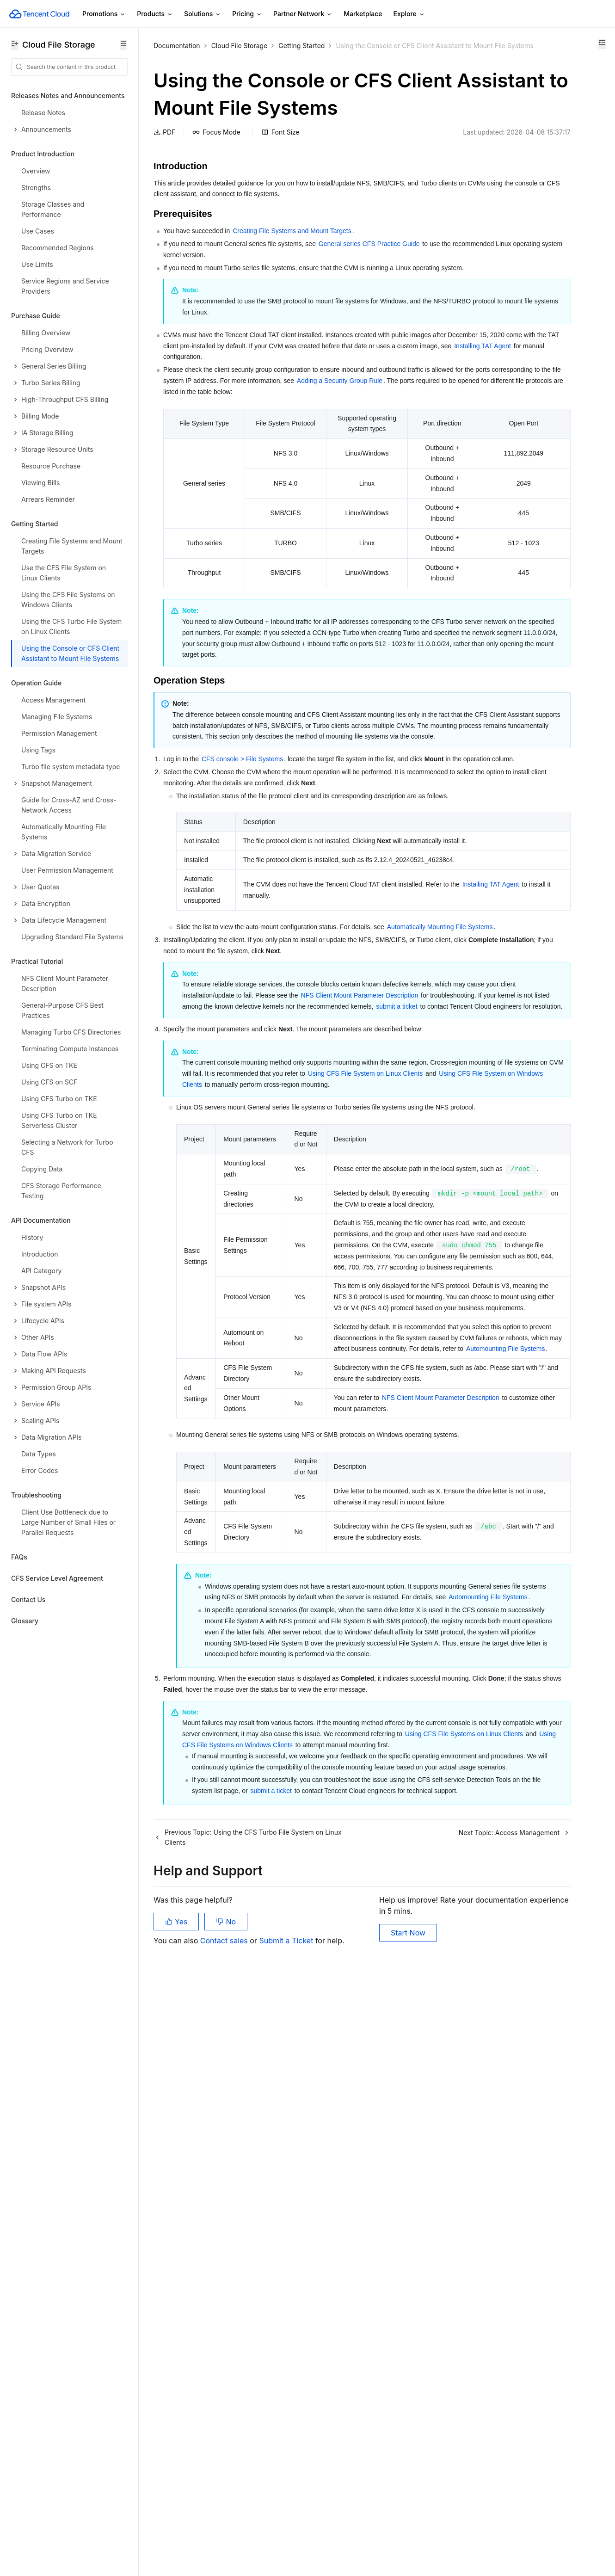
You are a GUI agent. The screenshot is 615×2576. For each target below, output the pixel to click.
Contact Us (28, 1599)
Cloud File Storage (239, 45)
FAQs (19, 1557)
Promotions (104, 14)
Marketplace (363, 14)
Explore (409, 14)
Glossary (24, 1621)
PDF (164, 170)
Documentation (177, 45)
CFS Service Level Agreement (57, 1578)
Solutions (202, 14)
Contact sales (225, 2529)
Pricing (247, 14)
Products (155, 14)
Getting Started (301, 45)
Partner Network (302, 14)
